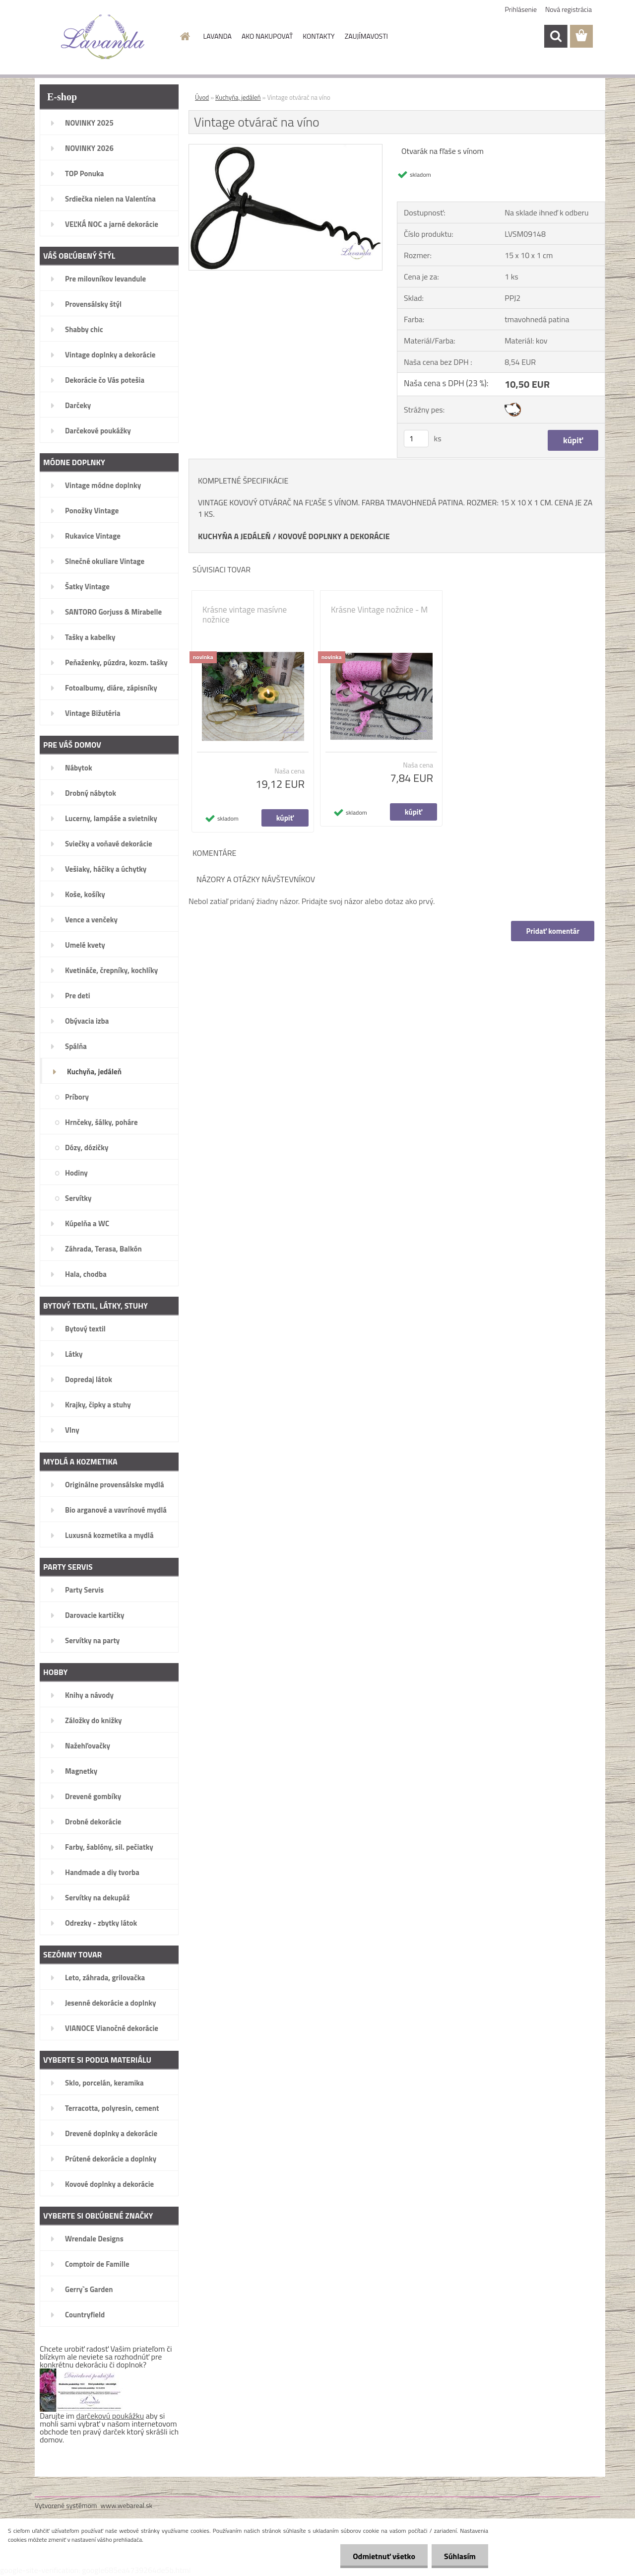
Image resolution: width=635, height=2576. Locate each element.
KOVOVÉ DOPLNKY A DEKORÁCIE (334, 536)
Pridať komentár (552, 931)
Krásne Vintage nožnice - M (379, 610)
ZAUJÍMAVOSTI (366, 36)
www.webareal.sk (127, 2505)
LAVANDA (217, 36)
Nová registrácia (568, 9)
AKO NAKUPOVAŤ (267, 36)
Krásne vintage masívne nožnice (244, 615)
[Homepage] (184, 36)
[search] (555, 36)
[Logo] (103, 37)
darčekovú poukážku (110, 2416)
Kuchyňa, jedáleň (238, 97)
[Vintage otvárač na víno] (285, 148)
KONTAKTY (318, 36)
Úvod (202, 97)
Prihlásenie (521, 9)
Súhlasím (460, 2556)
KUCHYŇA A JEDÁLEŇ (234, 536)
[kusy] (416, 438)
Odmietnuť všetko (384, 2556)
